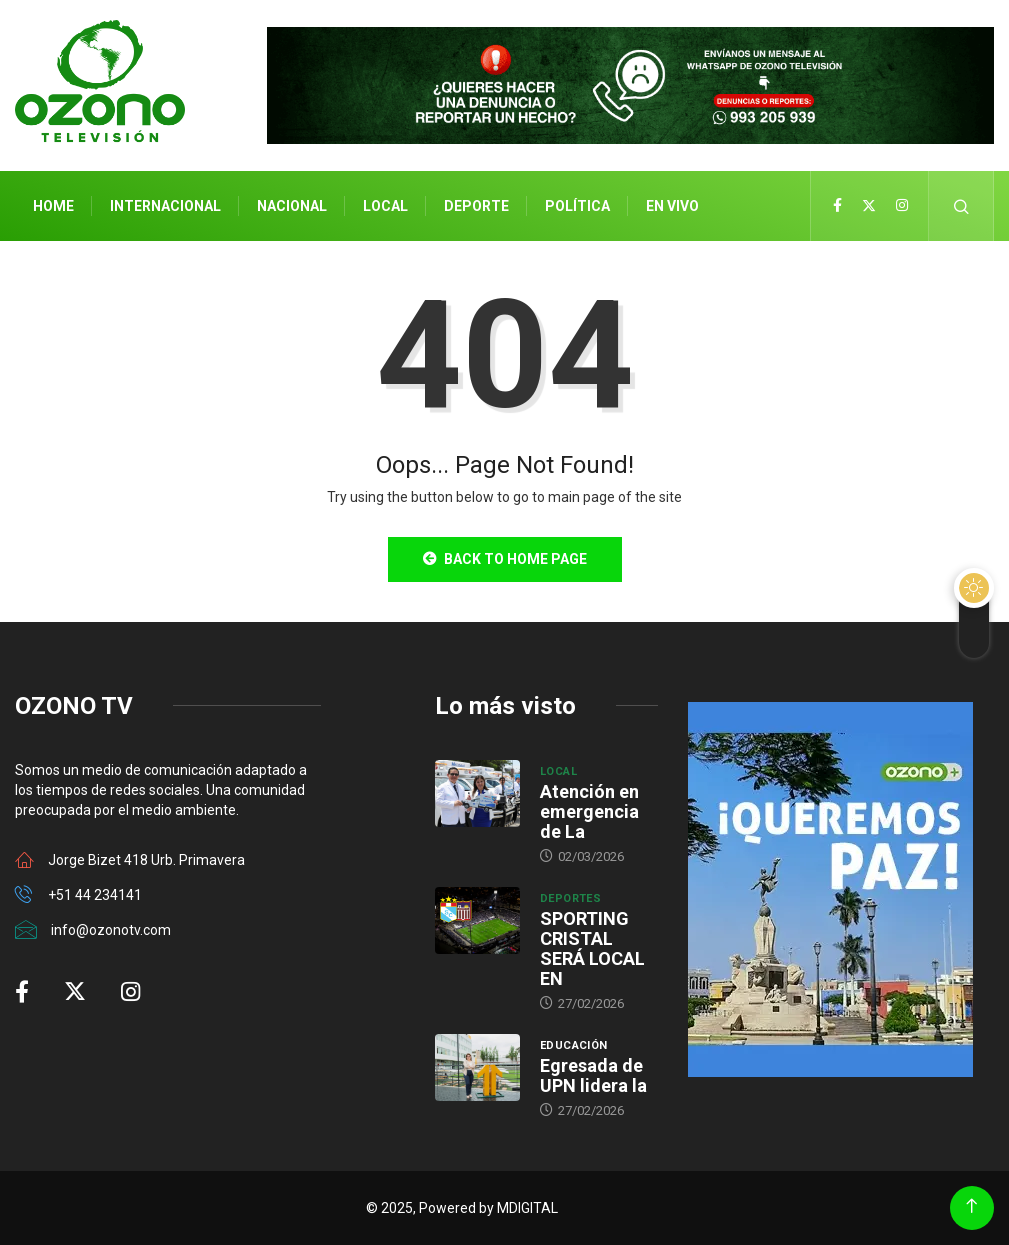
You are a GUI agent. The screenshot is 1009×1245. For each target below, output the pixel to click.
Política (577, 206)
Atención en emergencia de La (589, 811)
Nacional (292, 206)
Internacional (165, 206)
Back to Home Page (505, 559)
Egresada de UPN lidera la (593, 1075)
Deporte (476, 206)
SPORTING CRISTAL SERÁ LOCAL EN (592, 948)
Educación (574, 1045)
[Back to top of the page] (971, 1206)
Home (53, 206)
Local (385, 206)
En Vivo (672, 206)
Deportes (571, 898)
